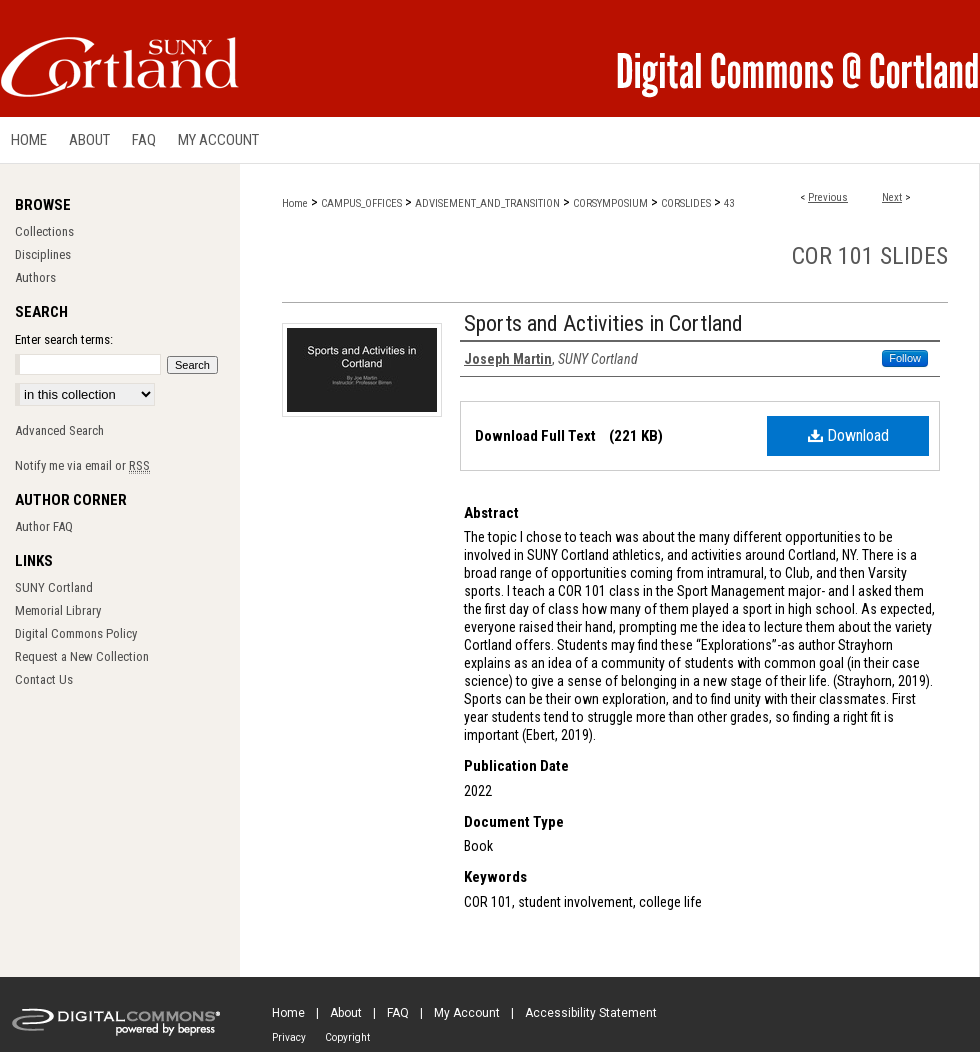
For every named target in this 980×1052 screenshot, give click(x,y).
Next (892, 197)
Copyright (347, 1037)
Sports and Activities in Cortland (603, 323)
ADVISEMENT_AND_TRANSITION (487, 203)
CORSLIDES (686, 203)
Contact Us (44, 679)
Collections (44, 231)
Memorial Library (58, 610)
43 (729, 203)
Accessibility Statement (591, 1013)
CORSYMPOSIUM (610, 203)
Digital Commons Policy (76, 633)
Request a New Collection (82, 656)
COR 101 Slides (870, 256)
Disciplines (43, 254)
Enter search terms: (64, 339)
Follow (905, 358)
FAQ (398, 1013)
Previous (828, 197)
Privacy (289, 1037)
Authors (35, 277)
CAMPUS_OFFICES (361, 203)
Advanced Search (59, 430)
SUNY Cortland (54, 587)
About (346, 1013)
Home (295, 203)
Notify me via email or (82, 465)
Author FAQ (44, 526)
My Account (467, 1013)
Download (848, 435)
